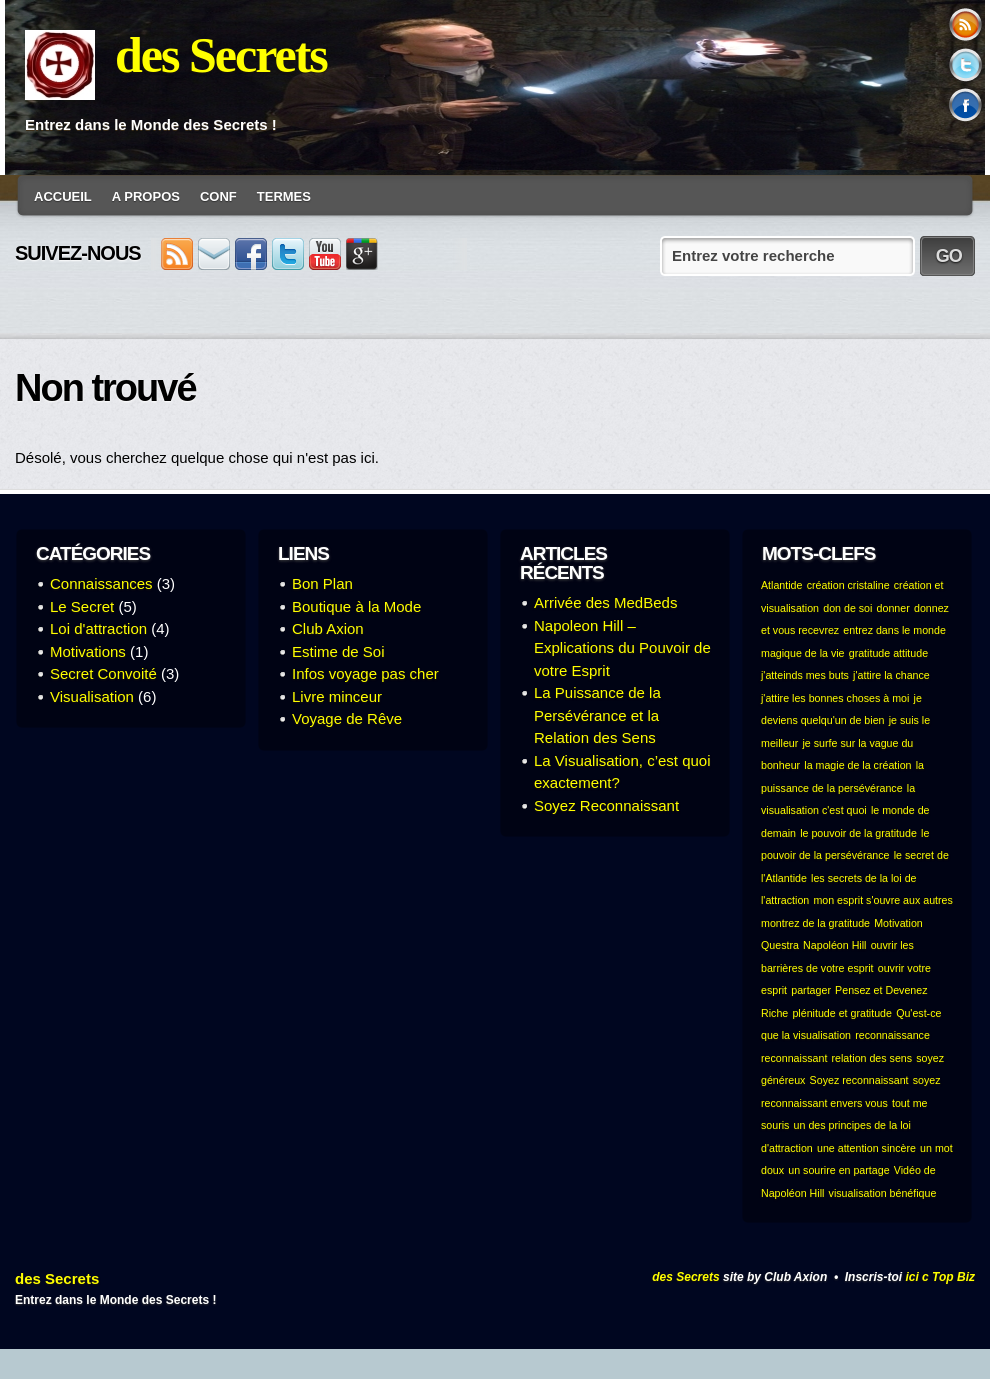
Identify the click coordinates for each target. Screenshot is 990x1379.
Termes (284, 196)
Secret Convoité (103, 673)
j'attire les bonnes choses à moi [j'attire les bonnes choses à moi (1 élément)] (835, 698)
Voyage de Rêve (347, 718)
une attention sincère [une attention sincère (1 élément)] (866, 1148)
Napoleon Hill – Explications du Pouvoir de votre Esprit (622, 648)
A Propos (146, 196)
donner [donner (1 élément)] (893, 608)
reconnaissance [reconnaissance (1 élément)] (892, 1035)
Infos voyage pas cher (365, 673)
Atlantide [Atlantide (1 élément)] (781, 585)
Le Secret (82, 606)
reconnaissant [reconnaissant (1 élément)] (794, 1058)
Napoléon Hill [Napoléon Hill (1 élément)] (834, 945)
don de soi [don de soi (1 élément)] (847, 608)
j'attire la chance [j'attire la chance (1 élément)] (891, 675)
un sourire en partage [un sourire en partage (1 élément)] (838, 1170)
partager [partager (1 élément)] (811, 990)
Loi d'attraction (98, 628)
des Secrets (221, 55)
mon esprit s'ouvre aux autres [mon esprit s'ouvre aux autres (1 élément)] (882, 900)
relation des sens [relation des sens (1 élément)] (872, 1058)
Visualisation (92, 696)
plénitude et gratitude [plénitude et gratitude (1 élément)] (842, 1013)
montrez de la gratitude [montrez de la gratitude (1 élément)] (815, 923)
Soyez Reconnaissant (606, 805)
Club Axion (328, 628)
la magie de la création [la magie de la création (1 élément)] (857, 765)
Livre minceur (337, 696)
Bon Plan (322, 583)
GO (949, 256)
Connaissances (101, 583)
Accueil (63, 196)
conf (218, 196)
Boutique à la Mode (356, 606)
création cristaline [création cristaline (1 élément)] (848, 585)
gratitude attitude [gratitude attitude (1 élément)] (888, 653)
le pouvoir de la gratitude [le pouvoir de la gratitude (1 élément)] (858, 833)
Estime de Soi (338, 651)
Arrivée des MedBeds (605, 602)
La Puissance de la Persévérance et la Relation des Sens (597, 715)
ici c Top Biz (940, 1277)
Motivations (88, 651)
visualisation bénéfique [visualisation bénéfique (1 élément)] (883, 1193)
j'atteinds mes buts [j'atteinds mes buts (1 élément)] (805, 675)
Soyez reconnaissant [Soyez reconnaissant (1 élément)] (859, 1080)
